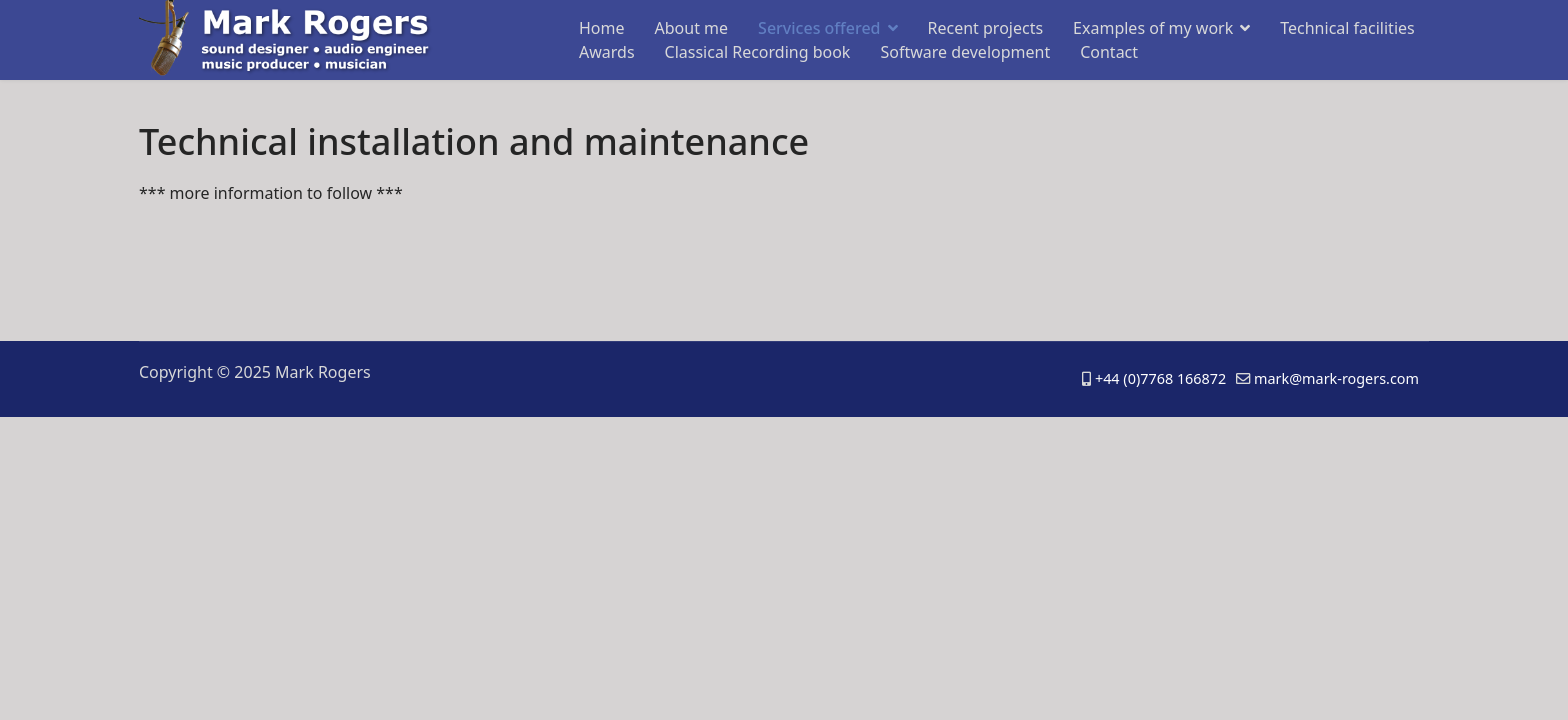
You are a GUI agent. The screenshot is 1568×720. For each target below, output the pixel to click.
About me (692, 28)
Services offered (819, 28)
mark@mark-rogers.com (1336, 378)
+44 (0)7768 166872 (1160, 378)
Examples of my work (1153, 28)
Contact (1109, 52)
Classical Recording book (758, 52)
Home (602, 28)
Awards (607, 52)
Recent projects (986, 28)
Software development (965, 52)
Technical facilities (1347, 28)
